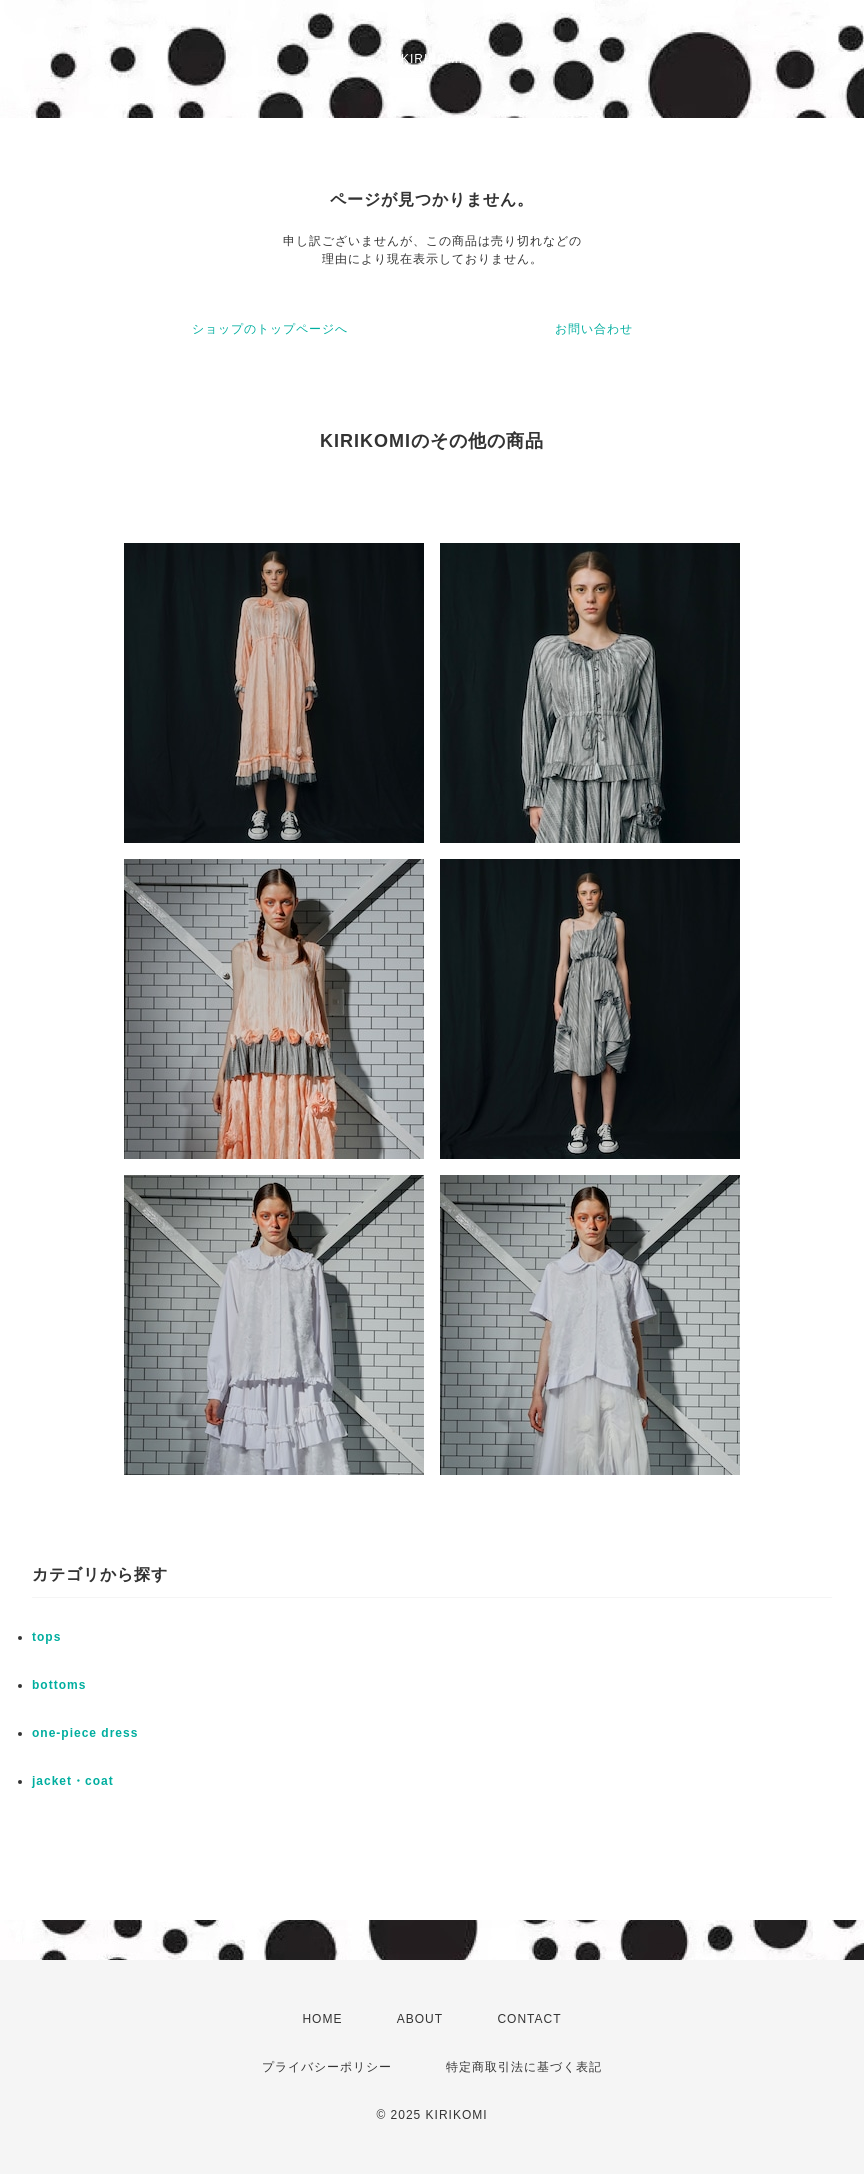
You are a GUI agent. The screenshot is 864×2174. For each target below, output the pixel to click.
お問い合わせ (594, 329)
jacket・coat (73, 1781)
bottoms (59, 1685)
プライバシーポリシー (327, 2067)
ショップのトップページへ (270, 329)
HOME (322, 2019)
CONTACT (529, 2019)
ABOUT (420, 2019)
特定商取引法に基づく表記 (524, 2067)
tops (46, 1637)
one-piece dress (85, 1733)
